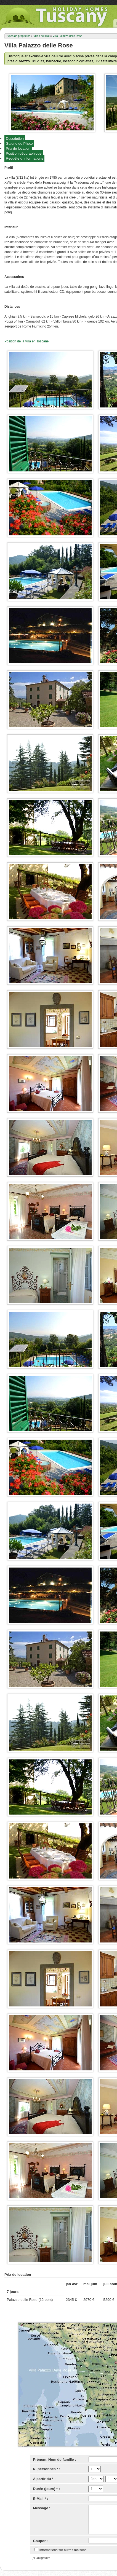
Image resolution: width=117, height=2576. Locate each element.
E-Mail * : (40, 2499)
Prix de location (18, 148)
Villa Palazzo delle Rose (67, 35)
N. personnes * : (46, 2469)
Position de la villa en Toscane (26, 341)
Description (15, 138)
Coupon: (40, 2541)
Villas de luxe (41, 35)
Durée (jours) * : (46, 2489)
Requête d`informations (24, 158)
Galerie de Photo (19, 143)
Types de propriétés (18, 35)
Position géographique (23, 153)
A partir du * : (44, 2479)
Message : (41, 2508)
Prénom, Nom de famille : (54, 2459)
